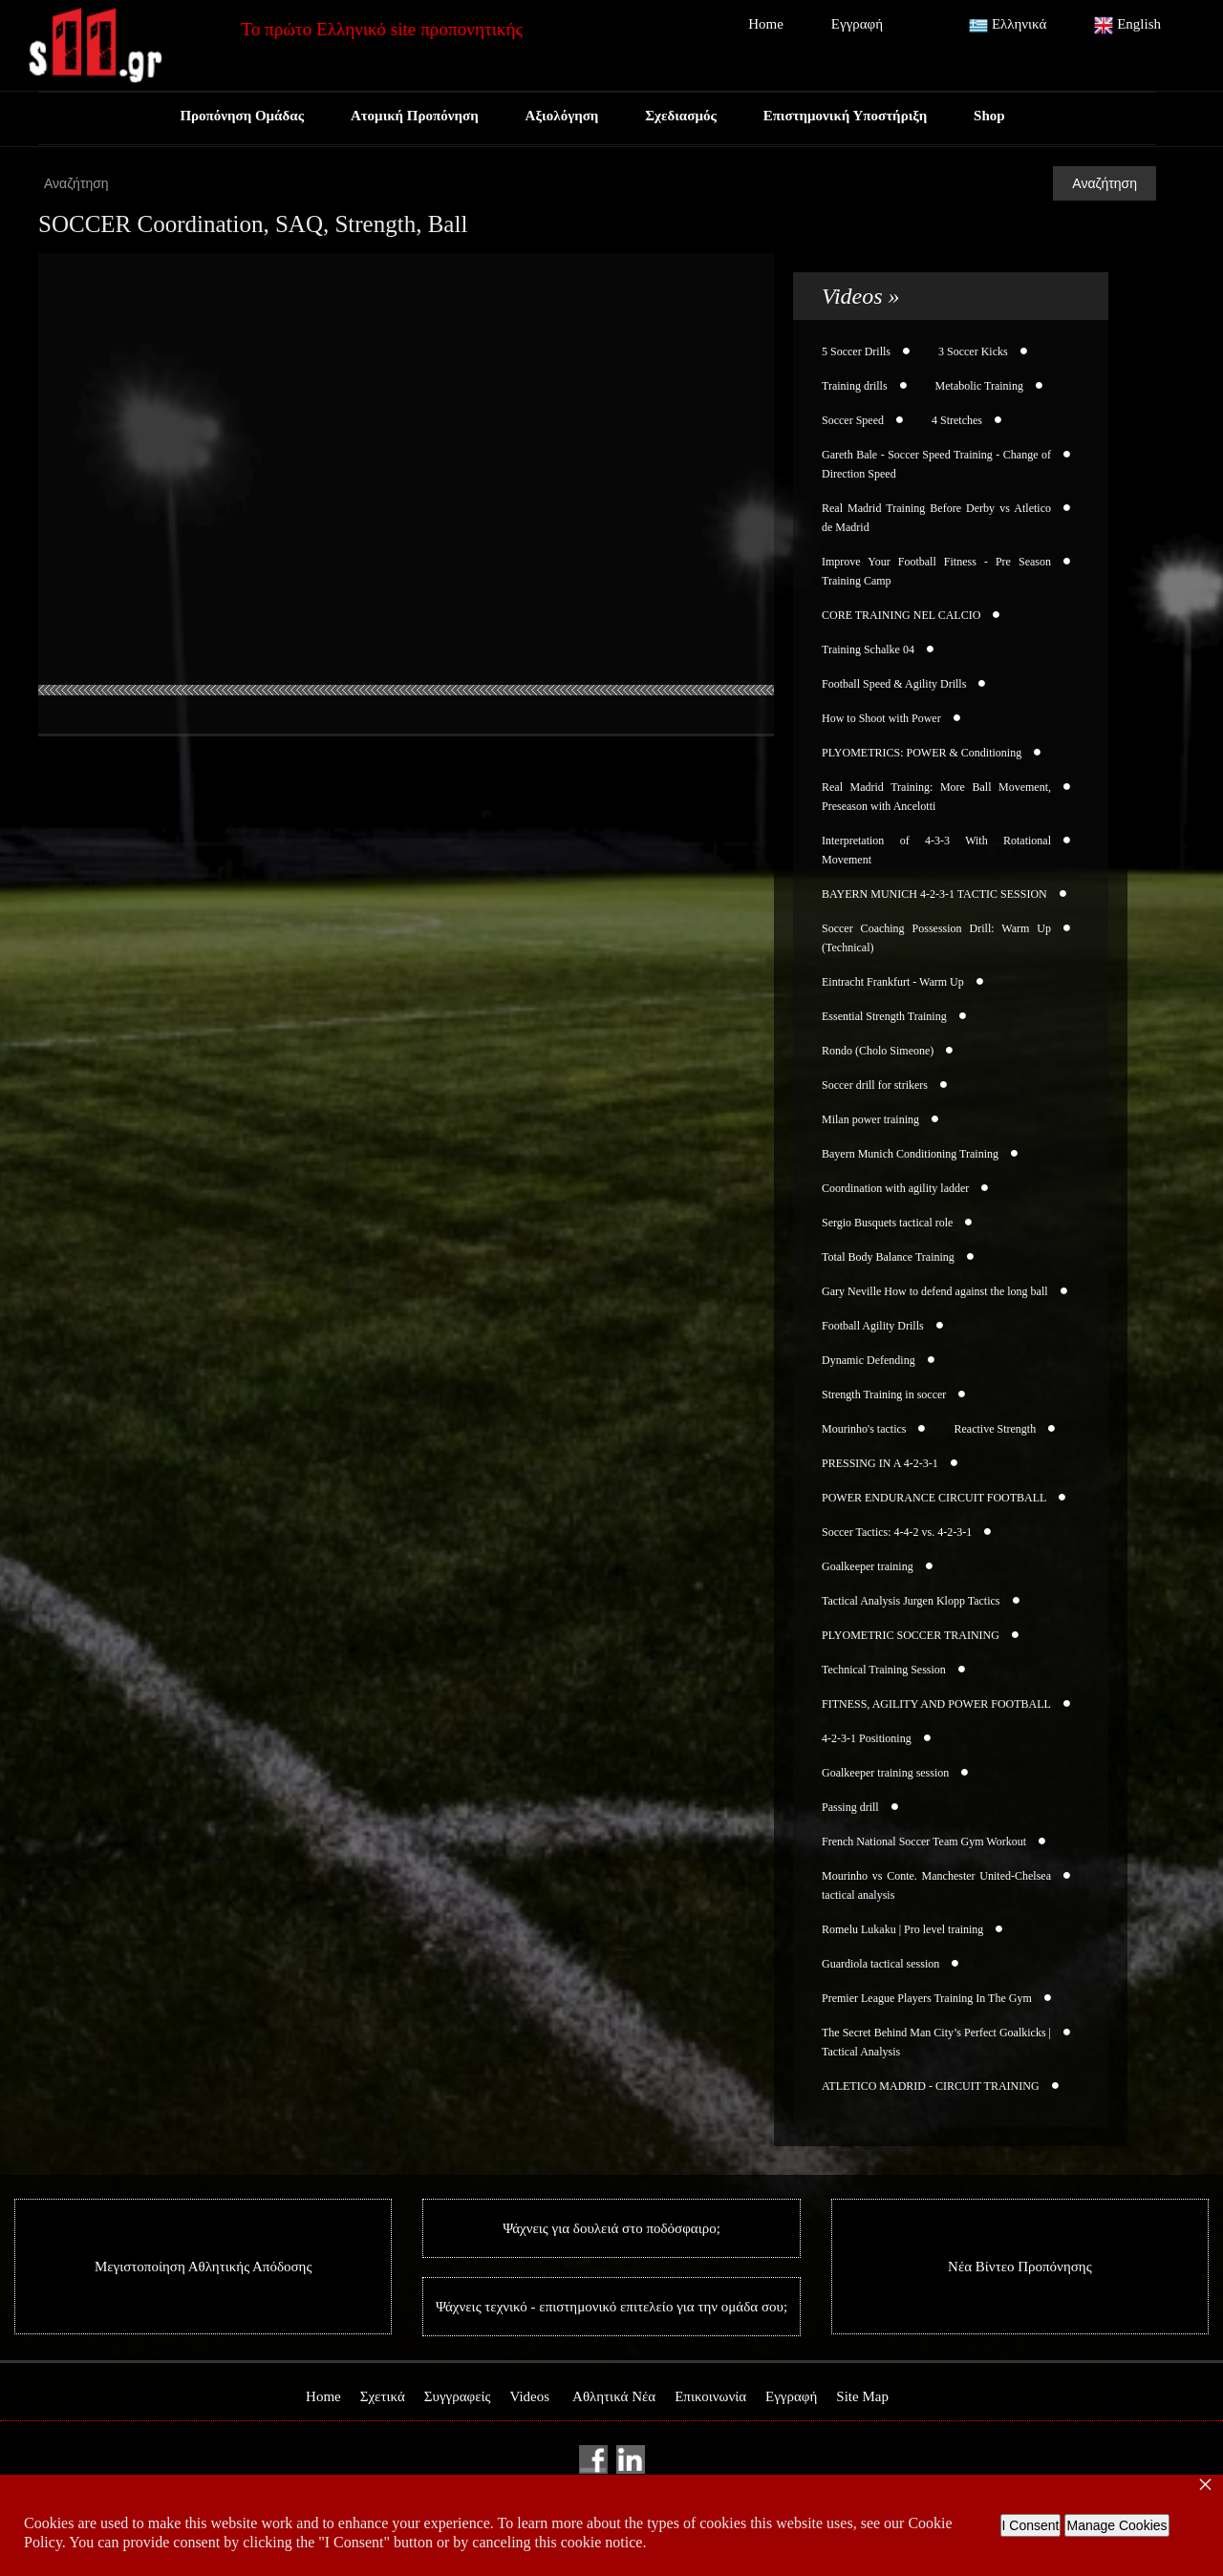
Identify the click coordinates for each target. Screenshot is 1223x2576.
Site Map (862, 2396)
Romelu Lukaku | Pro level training (902, 1929)
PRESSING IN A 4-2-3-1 (880, 1463)
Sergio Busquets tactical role (887, 1222)
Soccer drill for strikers (875, 1085)
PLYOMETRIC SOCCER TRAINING (910, 1635)
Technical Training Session (884, 1669)
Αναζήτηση (1104, 183)
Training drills (855, 386)
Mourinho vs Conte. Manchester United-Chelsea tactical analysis (936, 1885)
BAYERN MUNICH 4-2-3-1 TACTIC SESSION (934, 894)
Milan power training (870, 1119)
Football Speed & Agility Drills (894, 684)
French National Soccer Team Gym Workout (924, 1841)
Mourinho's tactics (864, 1429)
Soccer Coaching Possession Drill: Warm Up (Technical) (936, 938)
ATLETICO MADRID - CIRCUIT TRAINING (931, 2086)
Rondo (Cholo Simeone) (877, 1050)
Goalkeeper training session (885, 1772)
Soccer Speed (853, 420)
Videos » (861, 296)
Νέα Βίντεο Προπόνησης (1020, 2266)
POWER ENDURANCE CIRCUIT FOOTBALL (934, 1497)
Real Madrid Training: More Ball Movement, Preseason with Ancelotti (936, 796)
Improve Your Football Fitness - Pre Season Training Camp (936, 571)
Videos (529, 2396)
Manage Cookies (1116, 2525)
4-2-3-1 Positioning (867, 1738)
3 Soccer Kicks (973, 351)
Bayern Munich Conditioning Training (910, 1153)
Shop (992, 115)
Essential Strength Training (884, 1016)
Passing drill (850, 1807)
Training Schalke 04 (868, 649)
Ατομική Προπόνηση (413, 115)
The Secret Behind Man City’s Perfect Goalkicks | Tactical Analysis (936, 2042)
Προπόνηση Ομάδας (240, 115)
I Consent (1031, 2525)
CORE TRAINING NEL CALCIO (901, 615)
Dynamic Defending (868, 1360)
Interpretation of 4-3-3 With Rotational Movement (936, 850)
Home (765, 24)
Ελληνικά (1007, 25)
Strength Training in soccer (884, 1394)
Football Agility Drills (873, 1325)
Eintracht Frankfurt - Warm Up (893, 982)
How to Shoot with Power (881, 718)
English (1127, 25)
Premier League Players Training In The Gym (927, 1998)
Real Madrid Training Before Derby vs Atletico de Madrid (936, 517)
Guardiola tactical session (880, 1963)
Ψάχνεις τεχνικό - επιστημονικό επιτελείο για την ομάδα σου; (611, 2306)
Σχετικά (382, 2396)
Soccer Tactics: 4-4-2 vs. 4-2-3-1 (897, 1532)
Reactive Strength (995, 1429)
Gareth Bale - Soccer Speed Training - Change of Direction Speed (936, 464)
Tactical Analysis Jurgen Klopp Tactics (911, 1600)
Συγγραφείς (457, 2396)
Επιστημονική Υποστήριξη (846, 115)
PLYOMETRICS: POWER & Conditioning (921, 752)
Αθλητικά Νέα (613, 2396)
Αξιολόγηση (561, 115)
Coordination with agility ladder (895, 1188)
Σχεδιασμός (681, 115)
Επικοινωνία (710, 2396)
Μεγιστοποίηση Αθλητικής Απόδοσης (203, 2266)
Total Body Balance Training (888, 1257)
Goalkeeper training (867, 1566)
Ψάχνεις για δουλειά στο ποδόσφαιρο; (611, 2228)
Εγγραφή (857, 24)
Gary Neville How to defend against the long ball (935, 1291)
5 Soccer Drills (856, 351)
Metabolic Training (979, 386)
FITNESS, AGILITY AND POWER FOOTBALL (936, 1704)
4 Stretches (957, 420)
